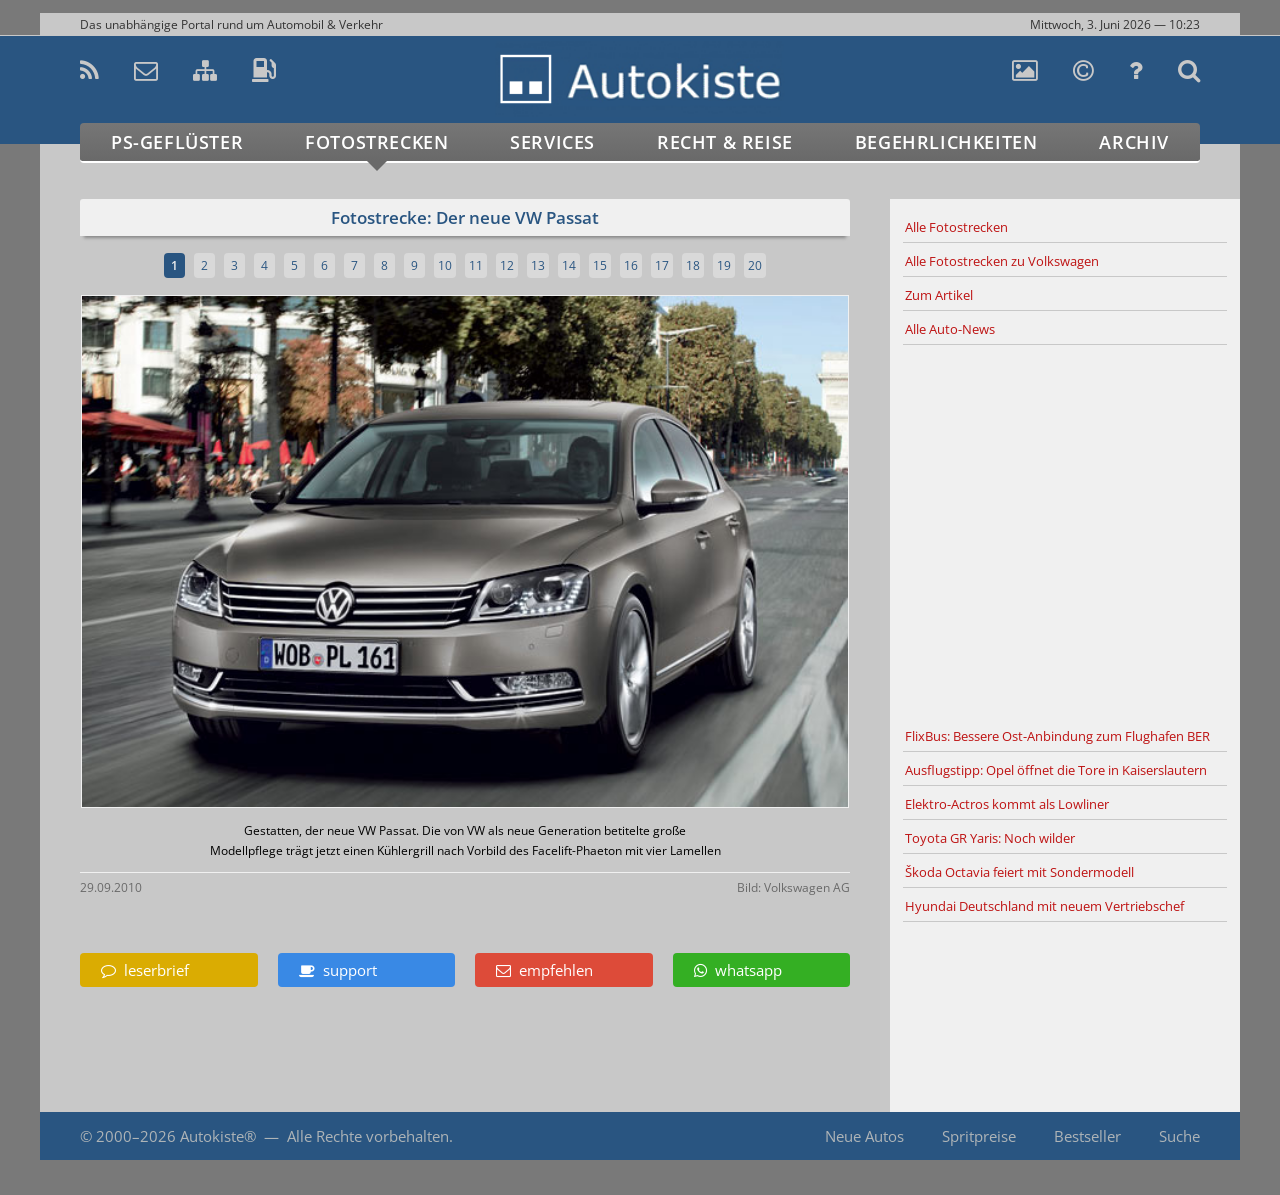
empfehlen (544, 970)
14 (569, 265)
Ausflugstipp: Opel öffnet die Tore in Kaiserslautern (1056, 770)
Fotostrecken (376, 142)
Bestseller (1087, 1136)
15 (600, 265)
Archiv (1134, 142)
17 (662, 265)
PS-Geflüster (177, 142)
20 (755, 265)
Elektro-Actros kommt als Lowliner (1007, 804)
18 (693, 265)
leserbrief (145, 970)
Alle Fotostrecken (956, 227)
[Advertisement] (1065, 533)
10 (445, 265)
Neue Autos (864, 1136)
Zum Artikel (939, 295)
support (338, 970)
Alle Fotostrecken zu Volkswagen (1002, 261)
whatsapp (738, 970)
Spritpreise (979, 1136)
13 (538, 265)
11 (476, 265)
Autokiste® (218, 1136)
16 (631, 265)
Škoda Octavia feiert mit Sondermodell (1019, 872)
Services (552, 142)
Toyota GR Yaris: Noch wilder (990, 838)
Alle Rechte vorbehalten (368, 1136)
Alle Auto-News (950, 329)
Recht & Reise (725, 142)
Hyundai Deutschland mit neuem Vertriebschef (1044, 906)
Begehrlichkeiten (946, 142)
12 (507, 265)
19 (724, 265)
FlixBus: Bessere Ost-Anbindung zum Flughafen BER (1057, 736)
